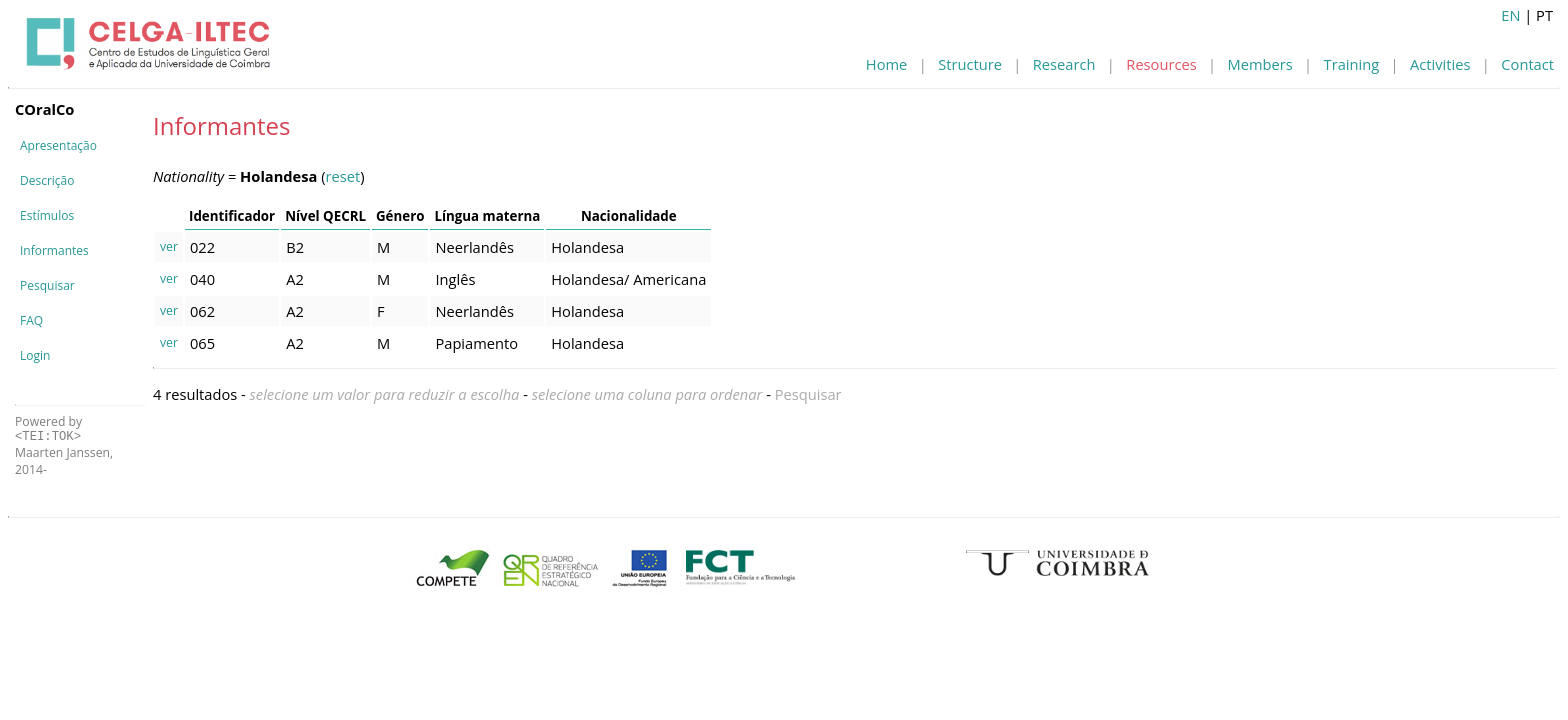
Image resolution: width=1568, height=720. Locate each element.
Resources (1161, 64)
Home (886, 64)
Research (1064, 64)
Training (1352, 64)
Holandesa (587, 247)
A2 (295, 279)
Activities (1440, 64)
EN (1510, 15)
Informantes (54, 250)
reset (343, 176)
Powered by (48, 428)
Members (1260, 64)
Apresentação (58, 145)
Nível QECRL (325, 216)
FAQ (31, 320)
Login (35, 355)
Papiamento (476, 343)
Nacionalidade (629, 216)
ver (169, 246)
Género (400, 216)
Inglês (455, 279)
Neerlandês (474, 247)
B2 (295, 247)
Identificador (232, 216)
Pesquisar (47, 285)
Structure (970, 64)
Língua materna (487, 216)
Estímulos (47, 215)
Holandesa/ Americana (628, 279)
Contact (1527, 64)
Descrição (47, 180)
